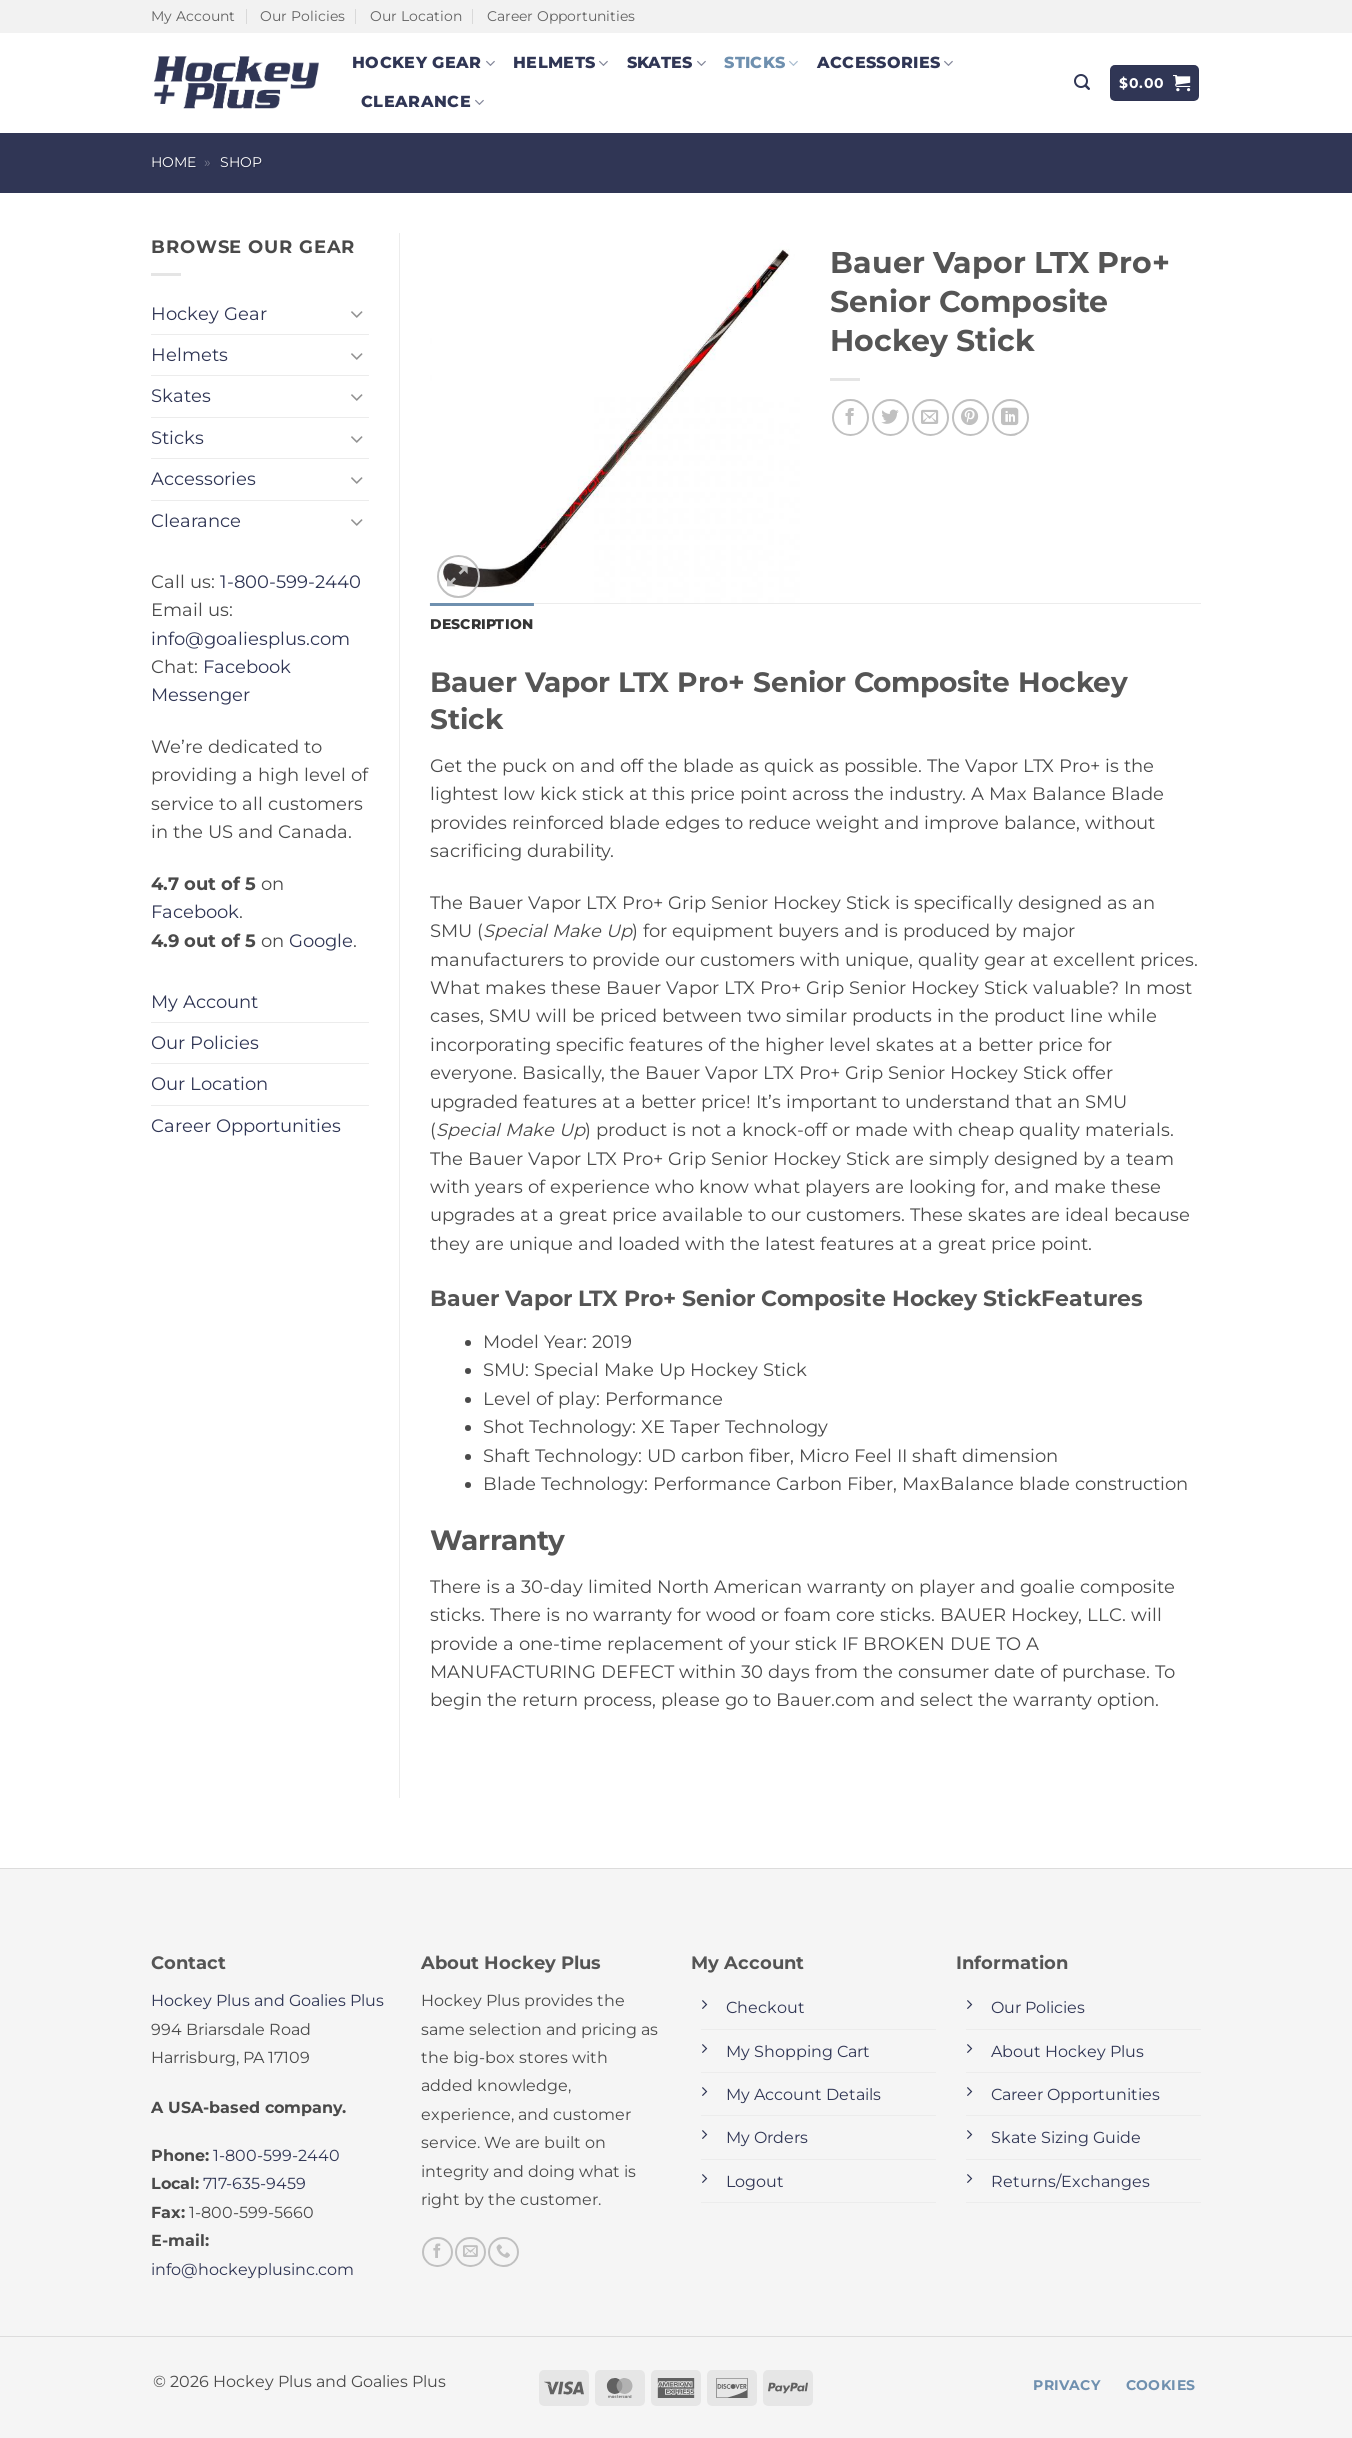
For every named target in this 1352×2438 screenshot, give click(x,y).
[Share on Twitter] (890, 417)
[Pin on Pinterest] (970, 417)
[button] (1082, 82)
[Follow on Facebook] (437, 2252)
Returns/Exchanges (1070, 2181)
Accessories (885, 63)
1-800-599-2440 (290, 581)
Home (173, 162)
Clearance (422, 102)
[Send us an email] (470, 2252)
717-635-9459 (254, 2183)
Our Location (416, 16)
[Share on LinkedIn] (1010, 417)
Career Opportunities (561, 16)
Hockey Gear (423, 63)
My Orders (767, 2137)
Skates (666, 63)
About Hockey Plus (1067, 2051)
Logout (755, 2181)
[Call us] (503, 2252)
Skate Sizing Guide (1066, 2137)
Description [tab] (482, 624)
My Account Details (803, 2094)
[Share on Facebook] (850, 417)
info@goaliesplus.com (250, 638)
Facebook (195, 911)
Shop (241, 162)
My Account (193, 16)
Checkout (765, 2007)
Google (321, 940)
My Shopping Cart (798, 2051)
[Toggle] (357, 313)
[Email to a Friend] (930, 417)
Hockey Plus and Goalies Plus (267, 2000)
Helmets (561, 63)
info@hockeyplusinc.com (252, 2269)
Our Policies (302, 16)
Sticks (761, 63)
